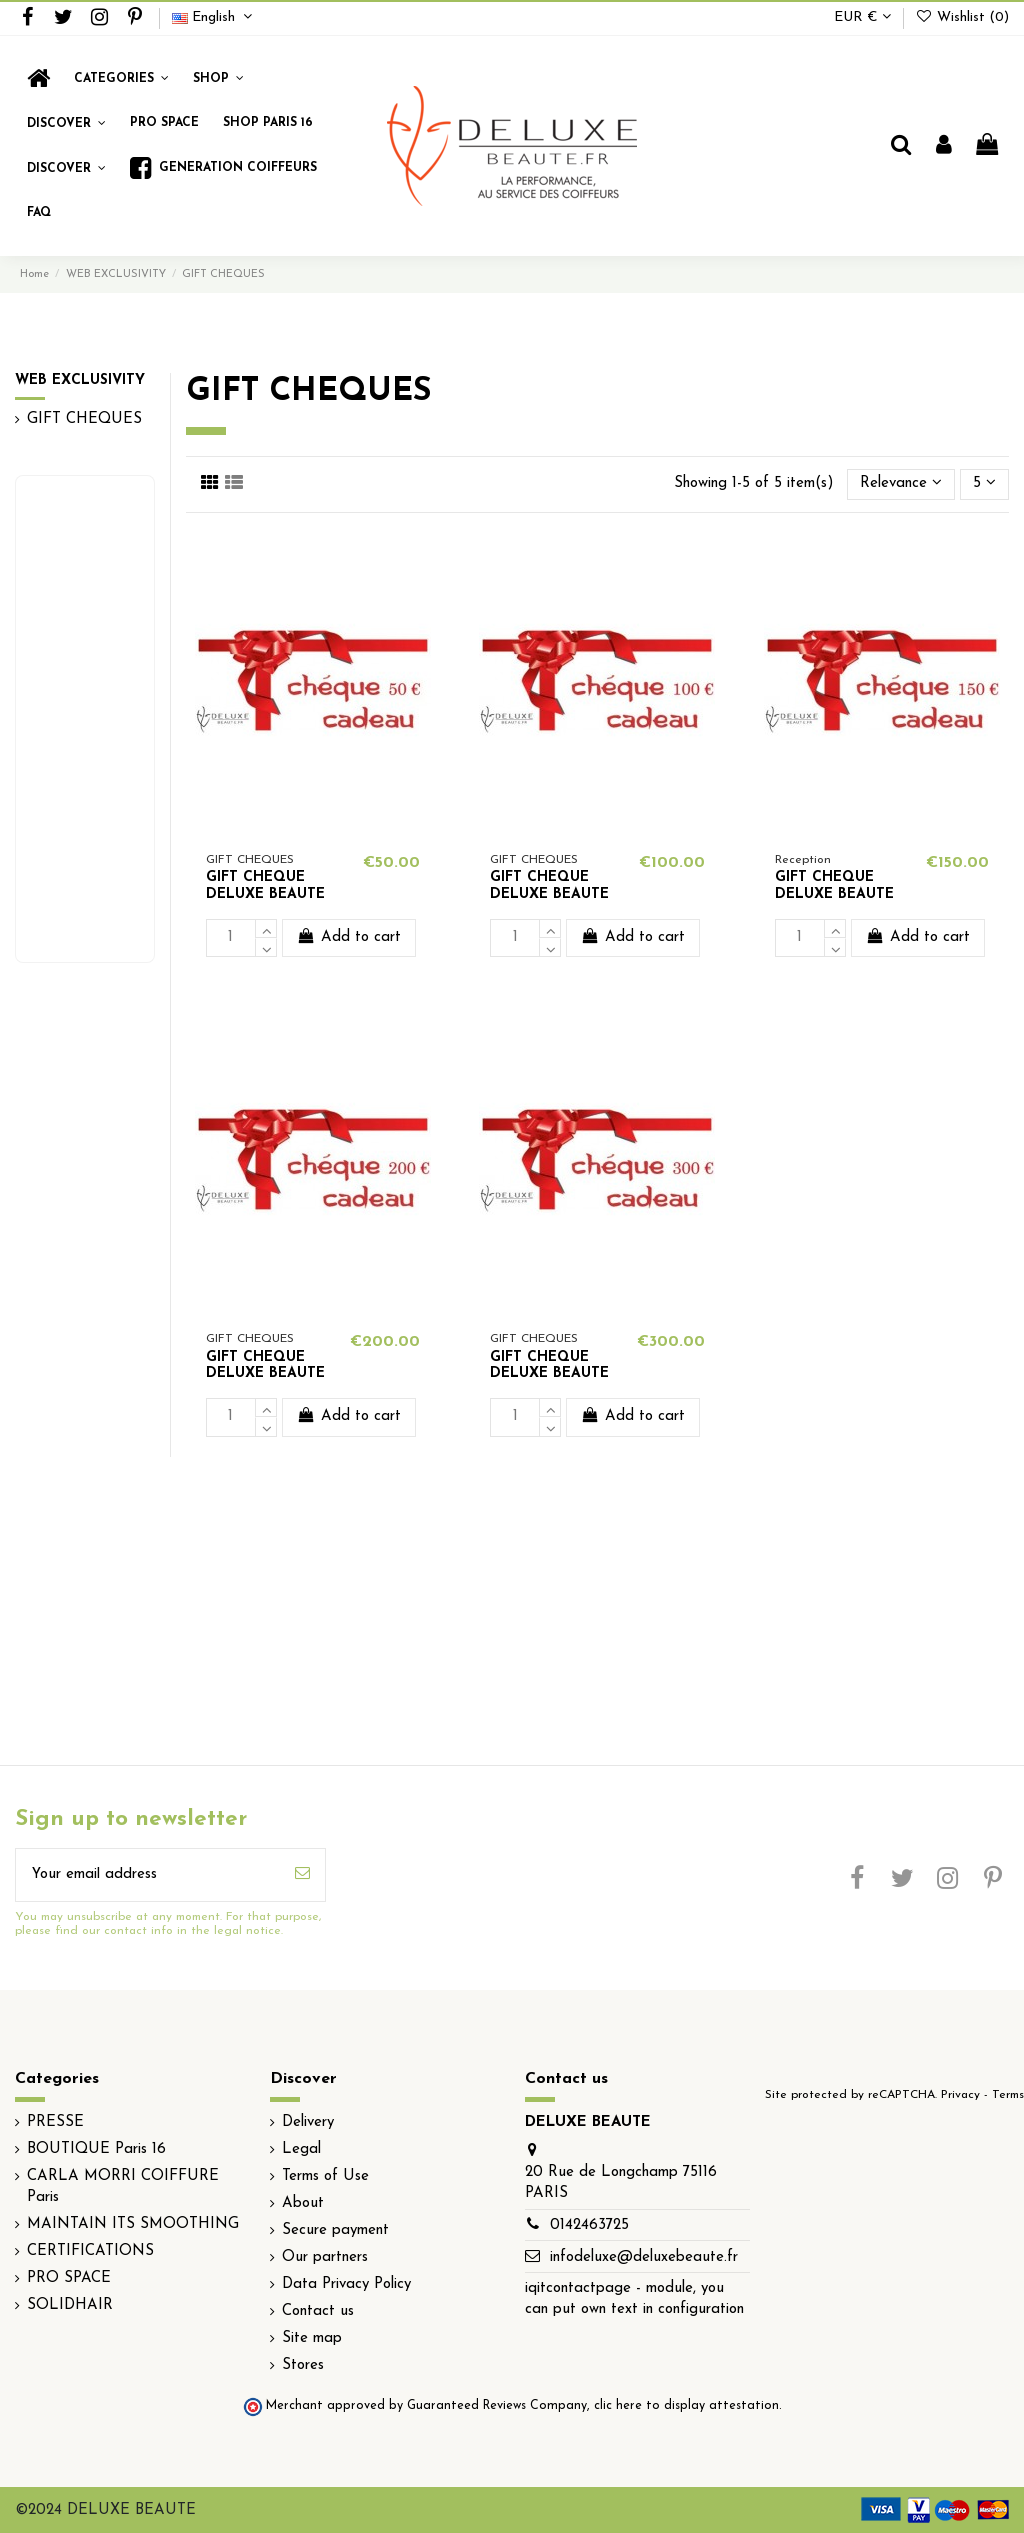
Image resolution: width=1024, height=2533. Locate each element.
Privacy (960, 2095)
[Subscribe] (302, 1875)
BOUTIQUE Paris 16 (96, 2149)
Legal (301, 2149)
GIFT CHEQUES (84, 419)
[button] (218, 78)
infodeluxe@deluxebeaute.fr (644, 2257)
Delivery (308, 2122)
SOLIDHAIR (70, 2305)
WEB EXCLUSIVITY (80, 380)
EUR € (862, 17)
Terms (1008, 2095)
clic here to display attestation (686, 2406)
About (303, 2203)
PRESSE (55, 2122)
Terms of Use (325, 2176)
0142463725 (589, 2225)
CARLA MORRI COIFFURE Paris (123, 2187)
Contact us (318, 2311)
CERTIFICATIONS (90, 2251)
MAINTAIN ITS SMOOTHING (133, 2224)
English (214, 17)
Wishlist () (962, 17)
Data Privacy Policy (346, 2284)
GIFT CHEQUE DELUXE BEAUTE (265, 886)
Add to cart (349, 936)
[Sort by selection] (901, 484)
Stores (303, 2365)
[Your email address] (148, 1875)
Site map (312, 2338)
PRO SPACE (69, 2278)
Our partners (325, 2257)
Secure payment (335, 2230)
